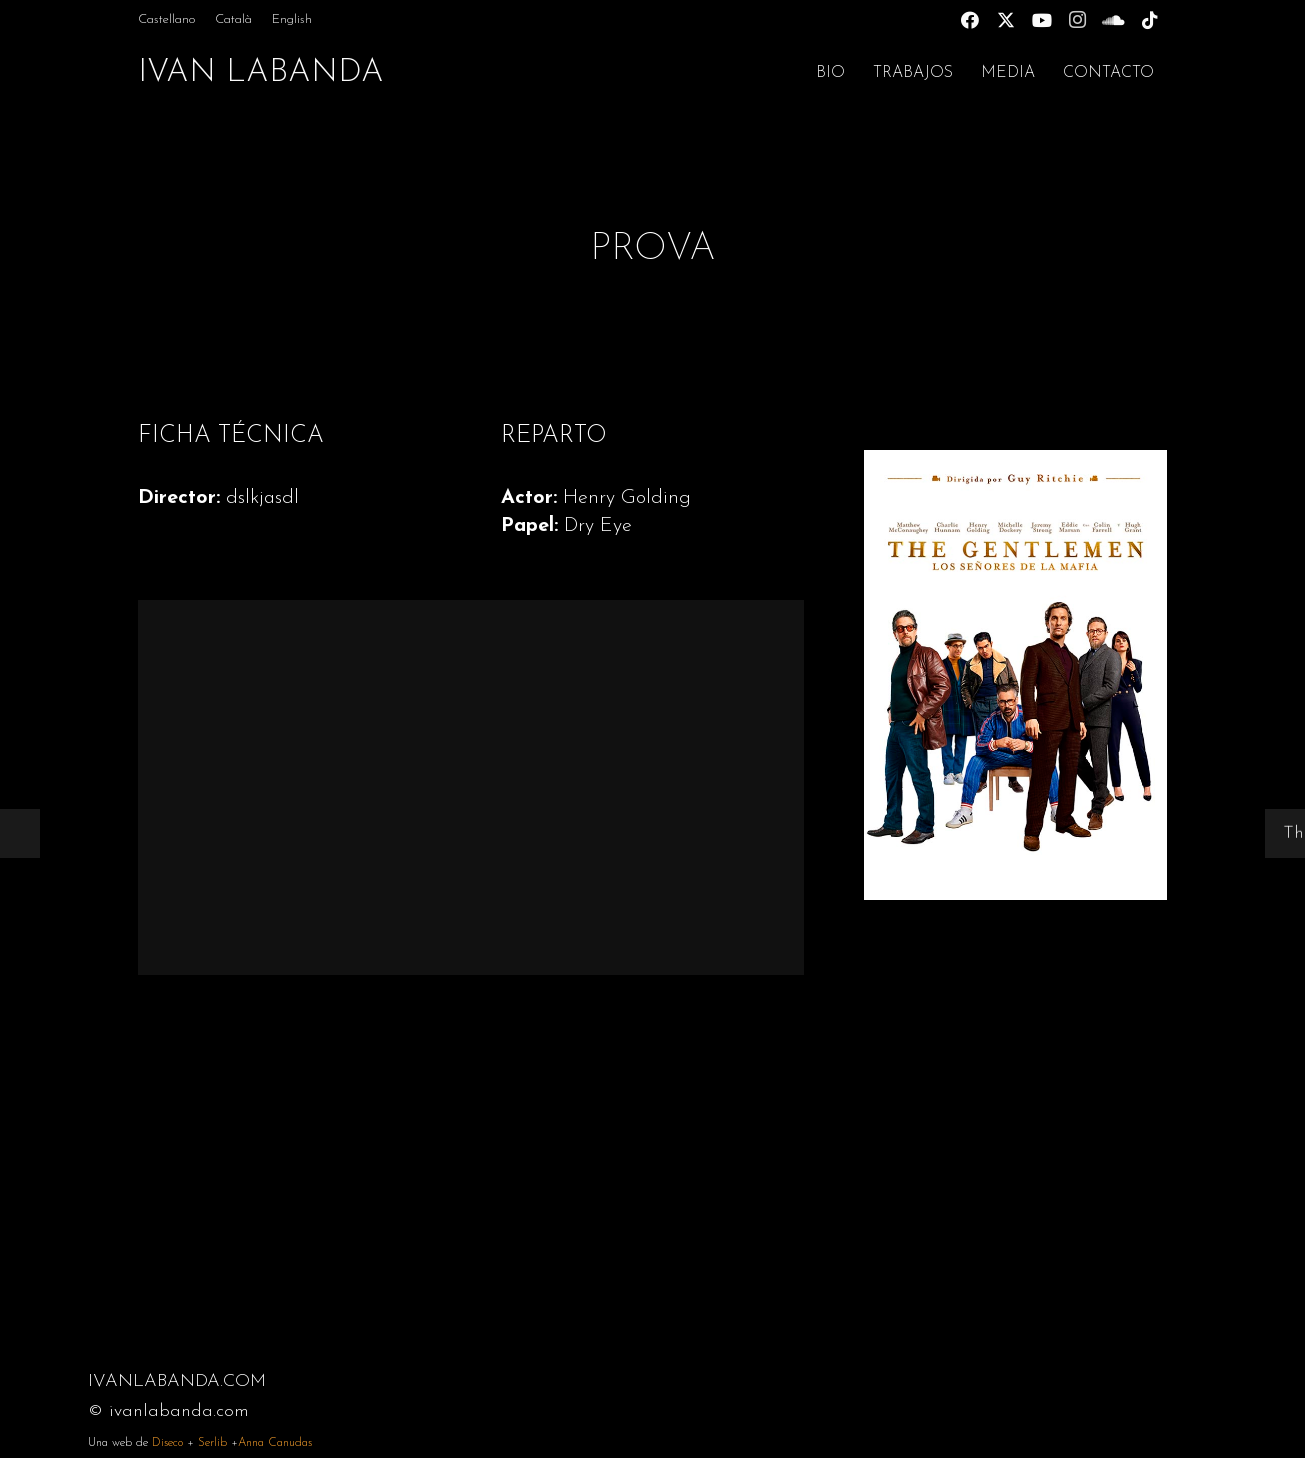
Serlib (212, 1443)
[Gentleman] (1015, 674)
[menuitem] (166, 19)
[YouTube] (1042, 20)
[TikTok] (1150, 20)
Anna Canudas (275, 1443)
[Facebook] (970, 20)
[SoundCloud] (1114, 20)
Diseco (167, 1443)
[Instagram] (1078, 20)
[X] (1006, 20)
